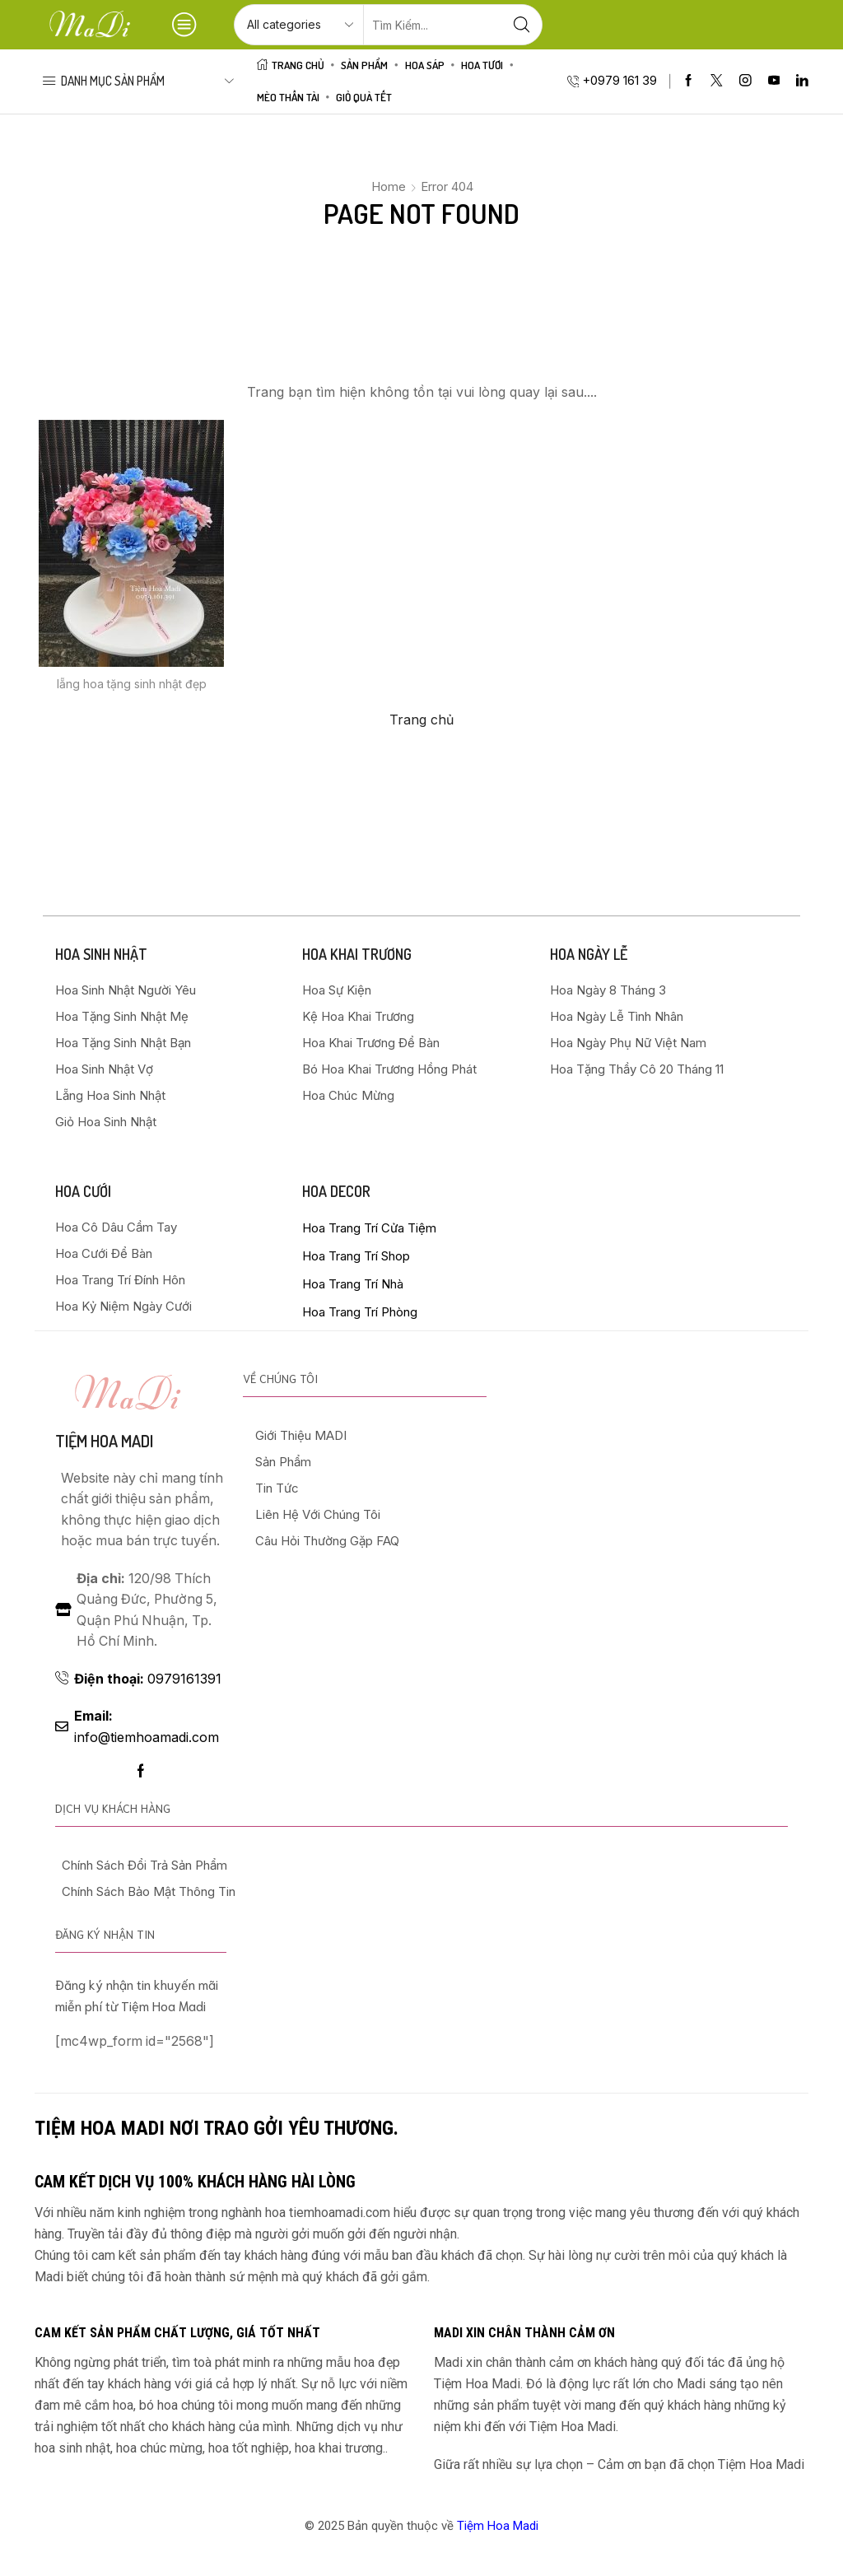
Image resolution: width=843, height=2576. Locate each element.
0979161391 (147, 1679)
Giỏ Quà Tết (364, 97)
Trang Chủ (290, 65)
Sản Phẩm (364, 65)
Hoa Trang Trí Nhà (352, 1284)
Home (388, 186)
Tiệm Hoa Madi (497, 2525)
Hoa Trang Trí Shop (356, 1256)
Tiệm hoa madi (104, 1440)
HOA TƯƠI (482, 65)
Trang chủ (421, 719)
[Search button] (522, 24)
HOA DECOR (336, 1191)
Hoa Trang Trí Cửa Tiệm (369, 1228)
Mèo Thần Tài (288, 97)
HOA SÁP (425, 65)
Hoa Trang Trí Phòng (359, 1312)
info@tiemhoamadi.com (146, 1726)
